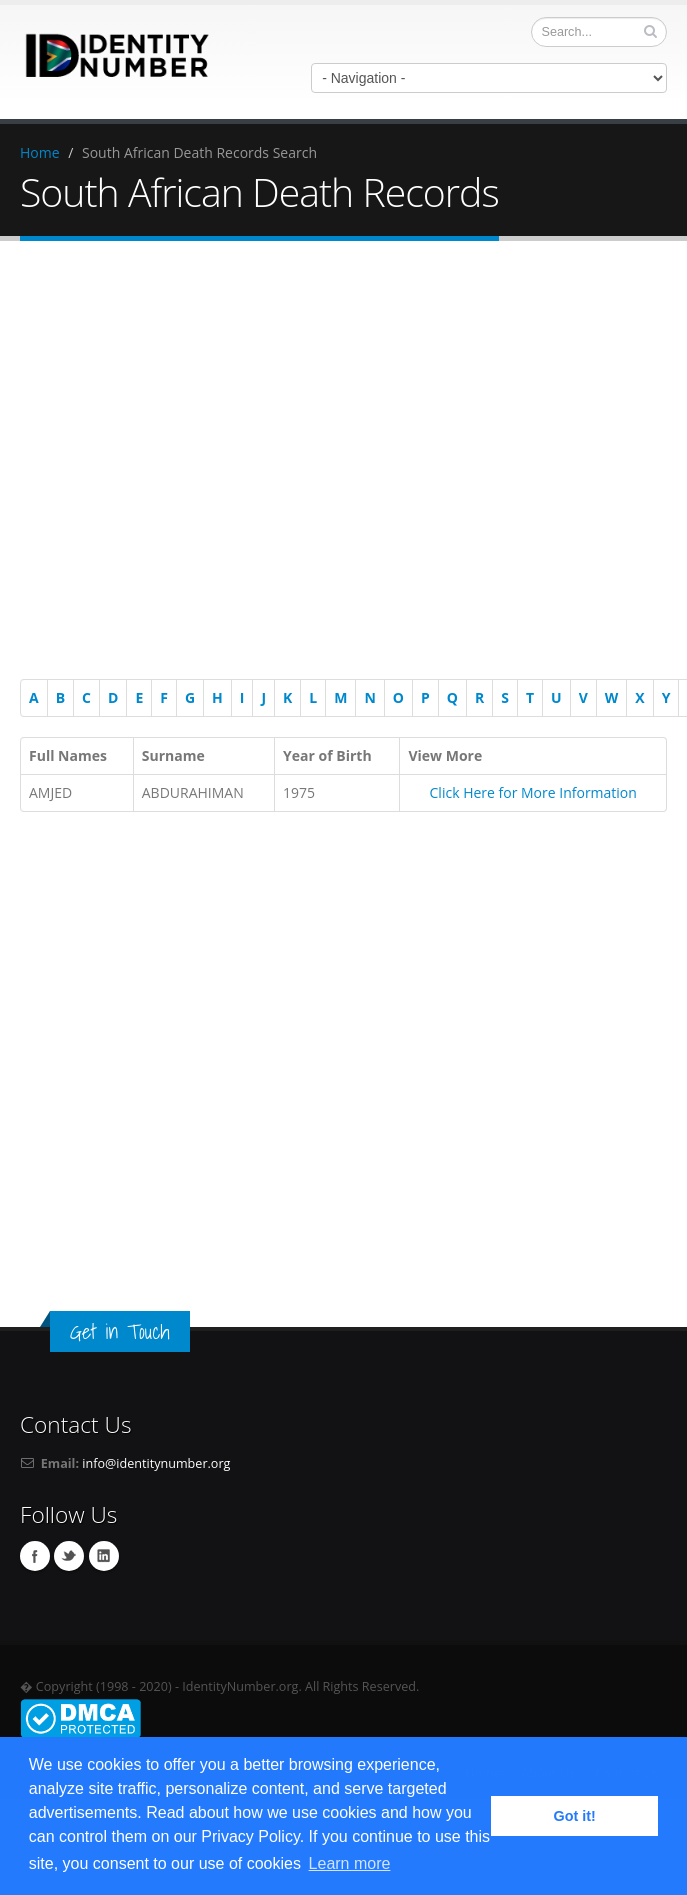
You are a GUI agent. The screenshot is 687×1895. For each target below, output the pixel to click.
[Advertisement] (333, 463)
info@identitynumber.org (156, 1463)
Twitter (69, 1556)
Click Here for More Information (533, 792)
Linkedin (104, 1556)
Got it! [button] (575, 1816)
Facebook (35, 1556)
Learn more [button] (350, 1863)
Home (40, 152)
